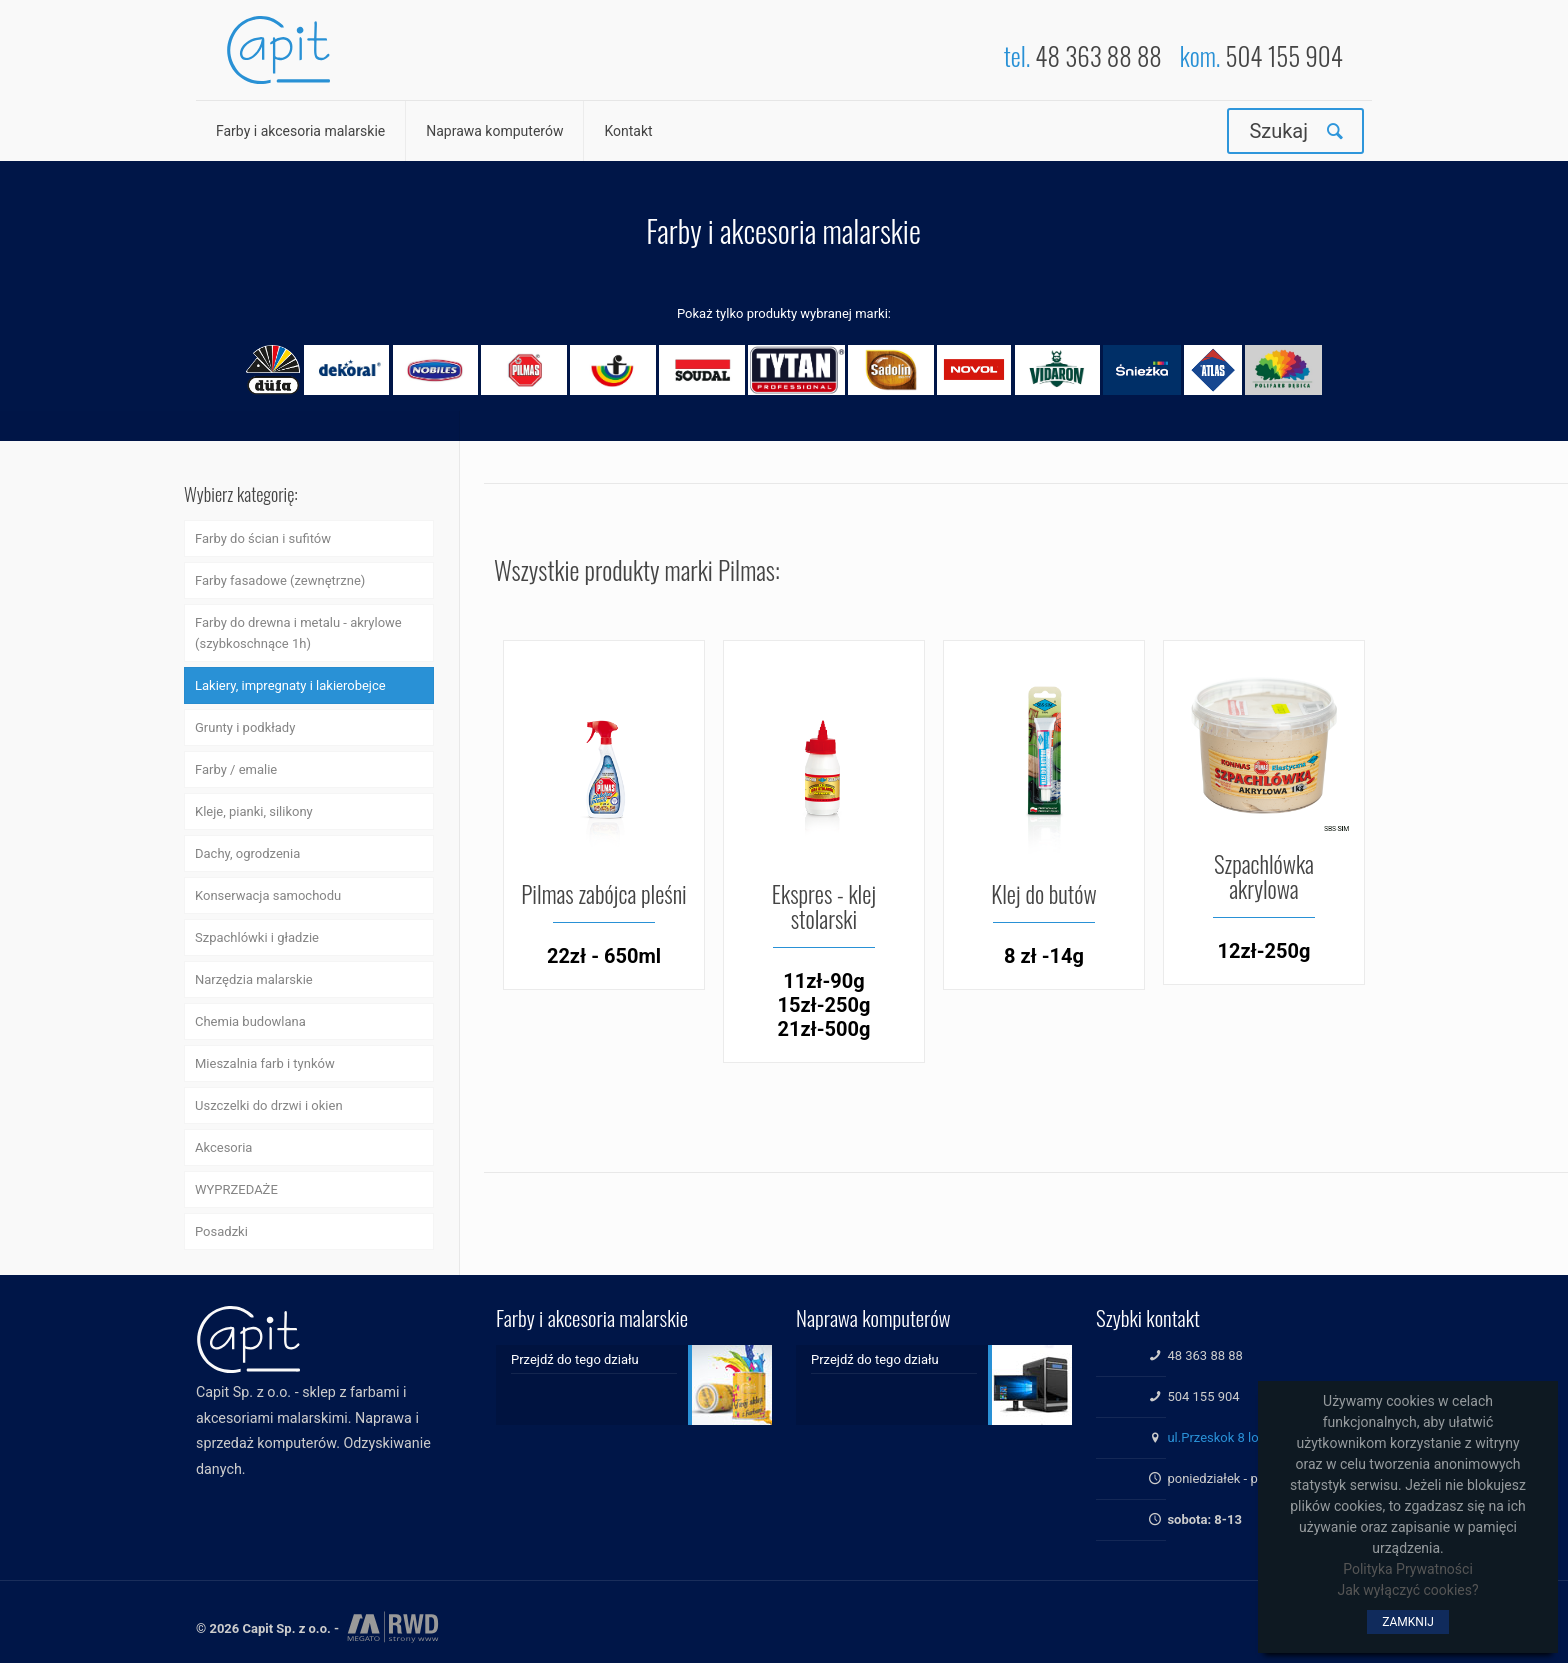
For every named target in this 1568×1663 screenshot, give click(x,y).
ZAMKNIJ (1408, 1622)
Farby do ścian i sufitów (263, 538)
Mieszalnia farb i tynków (265, 1063)
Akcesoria (223, 1147)
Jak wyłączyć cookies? (1407, 1590)
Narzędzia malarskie (254, 979)
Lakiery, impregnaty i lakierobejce (290, 685)
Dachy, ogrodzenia (247, 853)
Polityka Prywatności (1408, 1569)
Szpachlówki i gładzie (257, 937)
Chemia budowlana (250, 1021)
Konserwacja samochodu (268, 895)
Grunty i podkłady (245, 727)
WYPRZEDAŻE (236, 1189)
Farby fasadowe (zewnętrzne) (280, 580)
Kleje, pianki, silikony (254, 811)
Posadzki (221, 1231)
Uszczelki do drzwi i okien (269, 1105)
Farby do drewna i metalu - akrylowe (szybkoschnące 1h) (298, 633)
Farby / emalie (236, 769)
